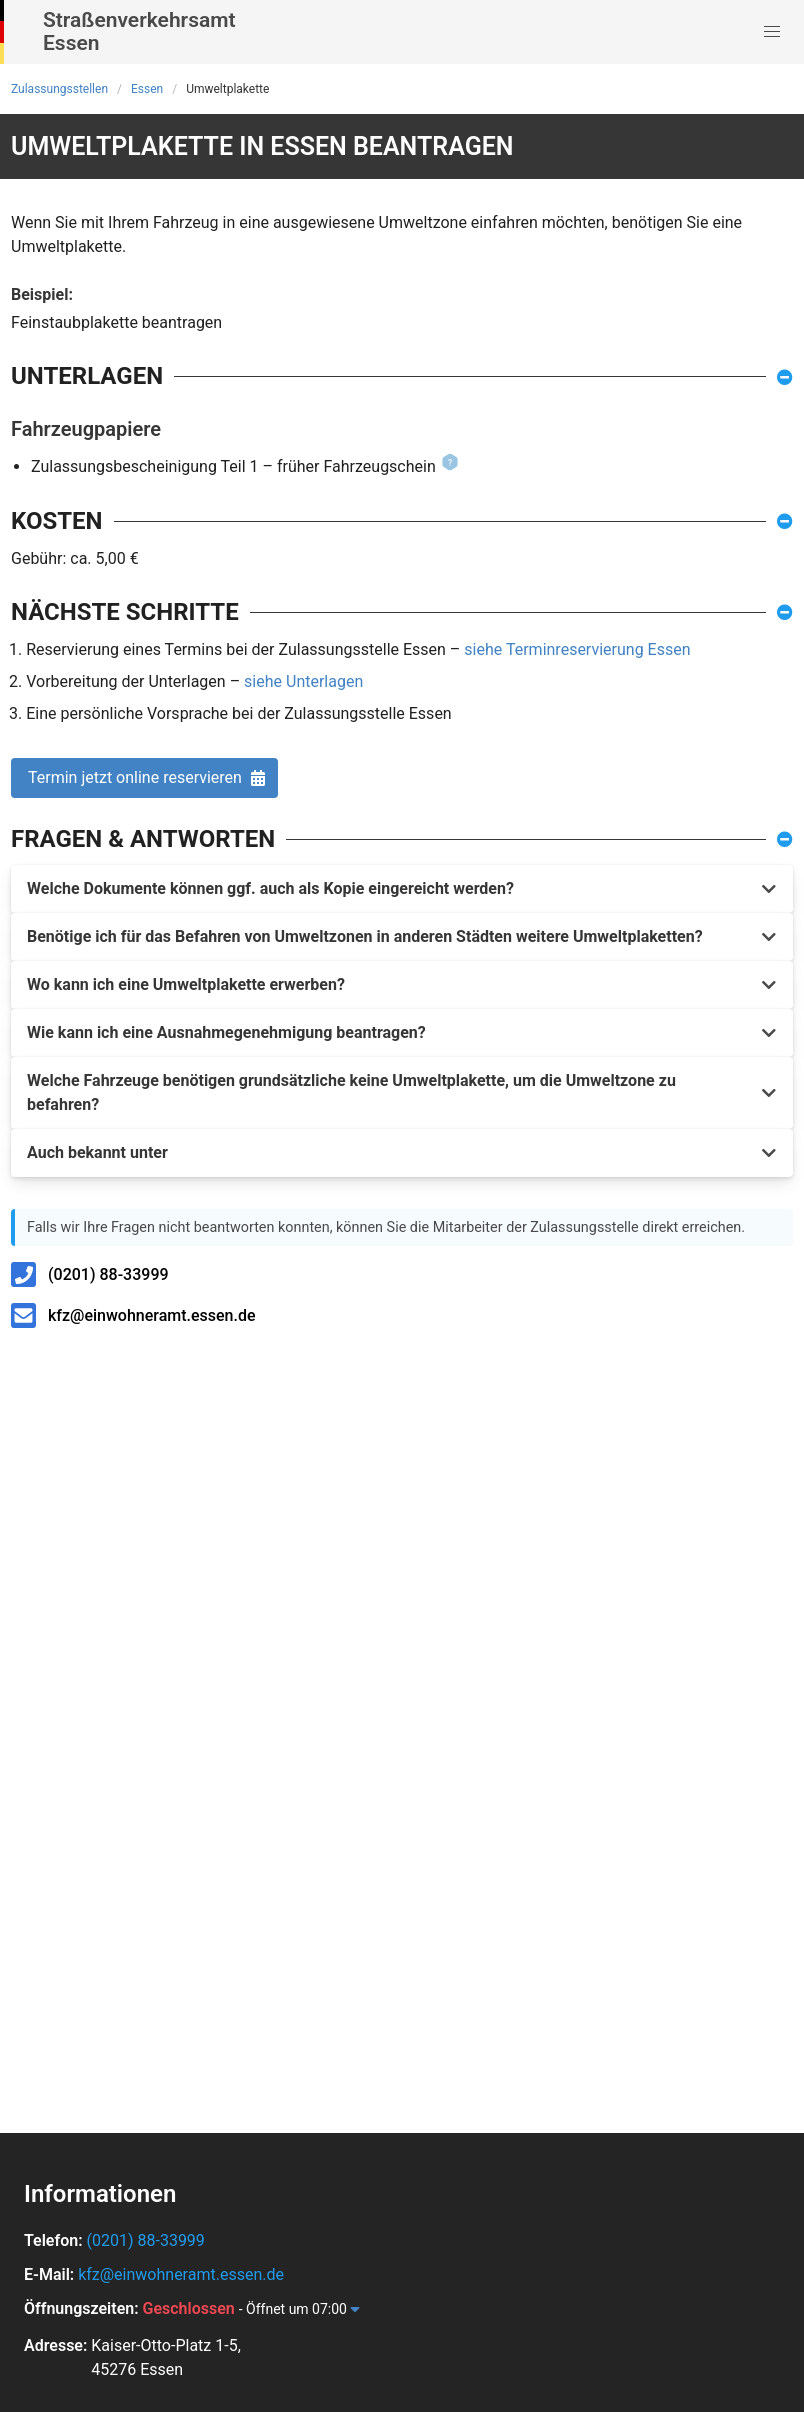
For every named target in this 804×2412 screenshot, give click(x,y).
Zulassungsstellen (59, 89)
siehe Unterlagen (303, 681)
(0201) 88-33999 (108, 1274)
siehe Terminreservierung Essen (577, 649)
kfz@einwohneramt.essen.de (152, 1315)
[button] (772, 32)
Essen (147, 89)
